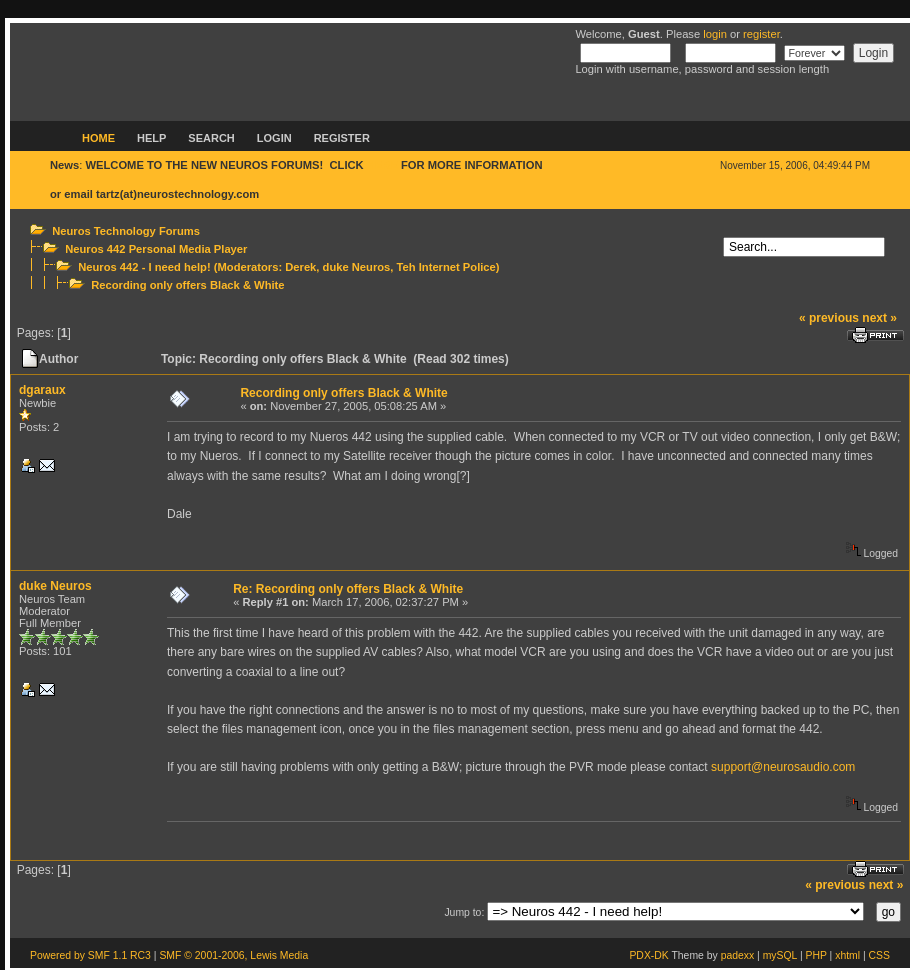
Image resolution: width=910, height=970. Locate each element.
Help (151, 138)
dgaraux (42, 390)
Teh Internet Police (446, 267)
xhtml (847, 955)
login (715, 34)
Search (211, 138)
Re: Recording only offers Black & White (348, 589)
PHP (816, 955)
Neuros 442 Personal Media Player (156, 249)
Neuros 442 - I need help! (144, 267)
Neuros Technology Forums (126, 231)
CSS (879, 955)
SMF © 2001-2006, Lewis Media (233, 955)
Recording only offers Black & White (187, 285)
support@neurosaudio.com (783, 767)
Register (342, 138)
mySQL (780, 955)
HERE (382, 165)
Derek (300, 267)
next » (879, 318)
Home (98, 138)
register (761, 34)
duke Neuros (357, 267)
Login (274, 138)
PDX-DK (648, 955)
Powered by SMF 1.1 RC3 (90, 955)
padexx (738, 955)
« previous (829, 318)
